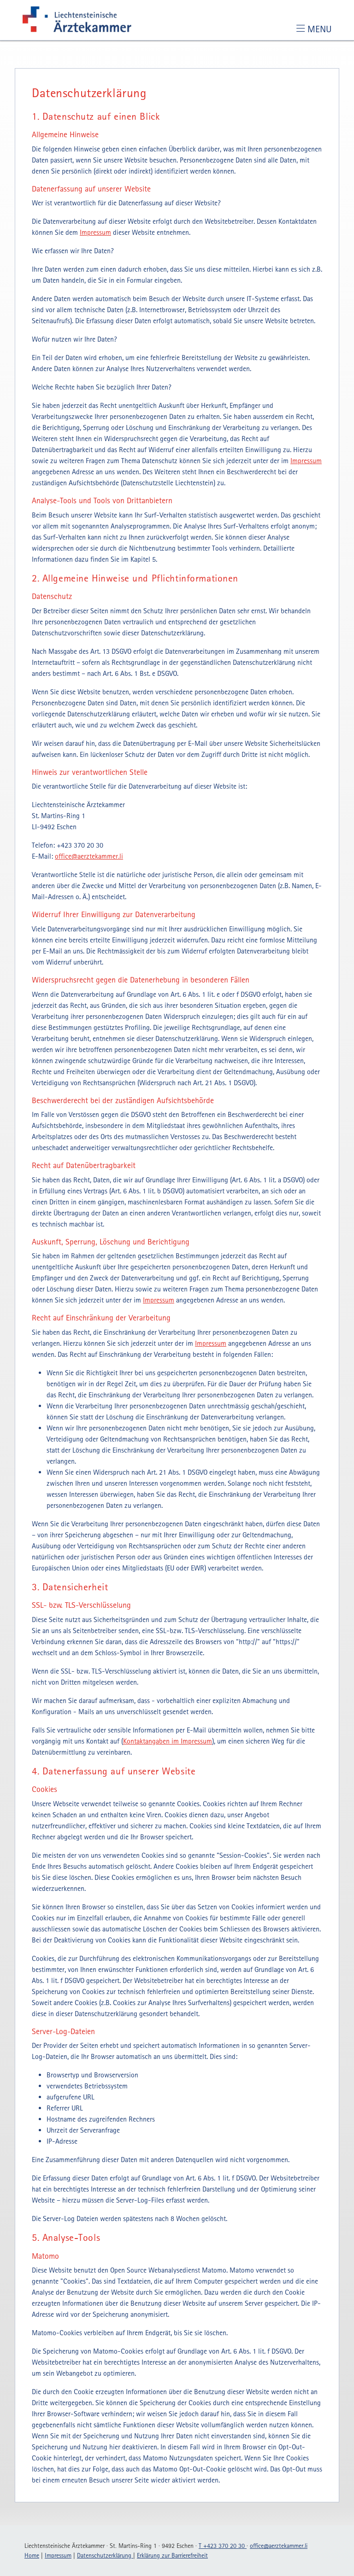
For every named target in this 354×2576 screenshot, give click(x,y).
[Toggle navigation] (314, 29)
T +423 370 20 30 (223, 2545)
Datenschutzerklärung (105, 2555)
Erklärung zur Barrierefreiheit (172, 2555)
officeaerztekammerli (89, 856)
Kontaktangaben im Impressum (167, 1741)
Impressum (95, 232)
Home (31, 2555)
